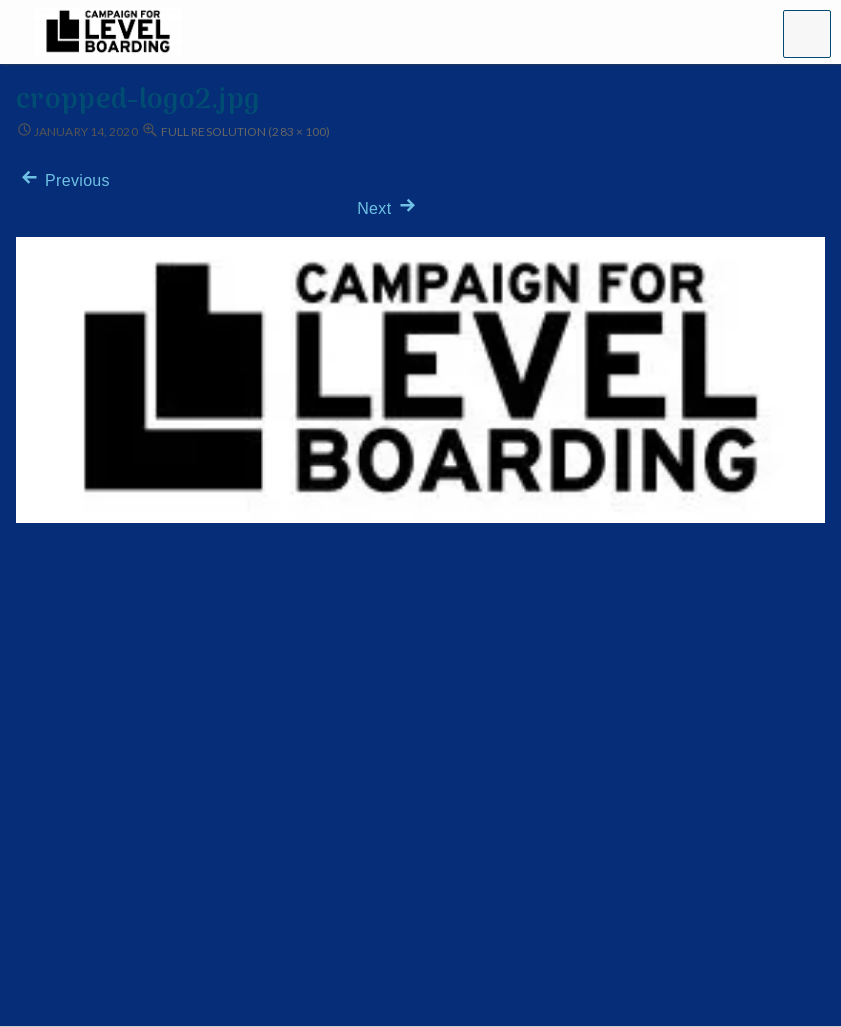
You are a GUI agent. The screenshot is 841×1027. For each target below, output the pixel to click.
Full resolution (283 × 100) (245, 131)
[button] (807, 34)
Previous (63, 180)
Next (388, 208)
